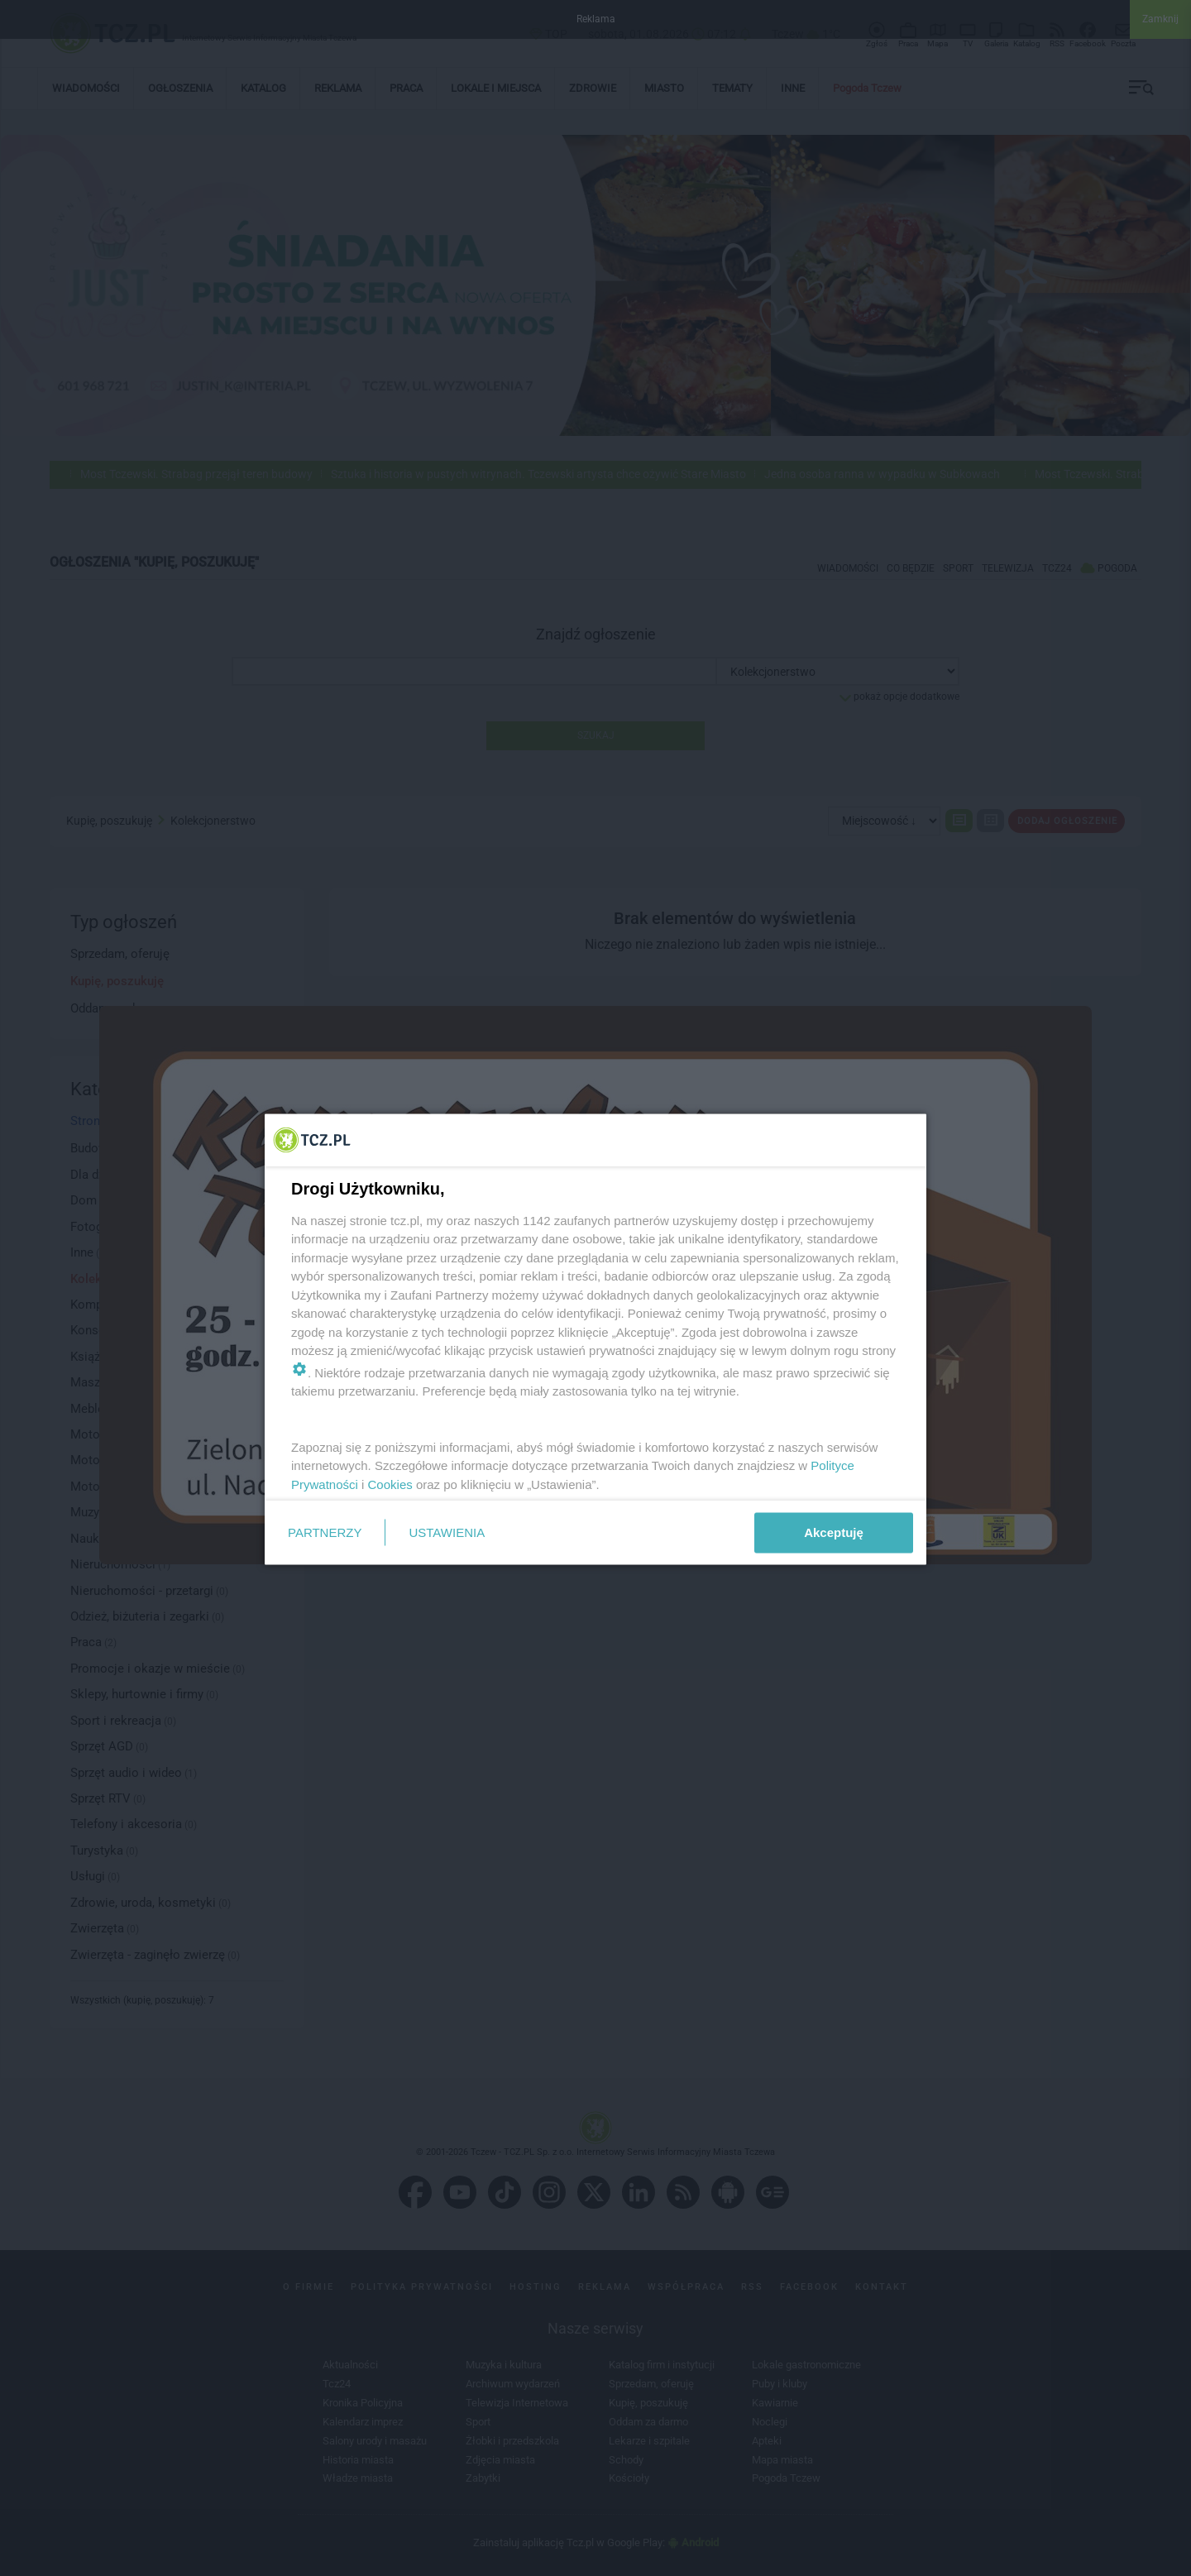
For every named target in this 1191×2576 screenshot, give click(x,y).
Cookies (390, 1484)
